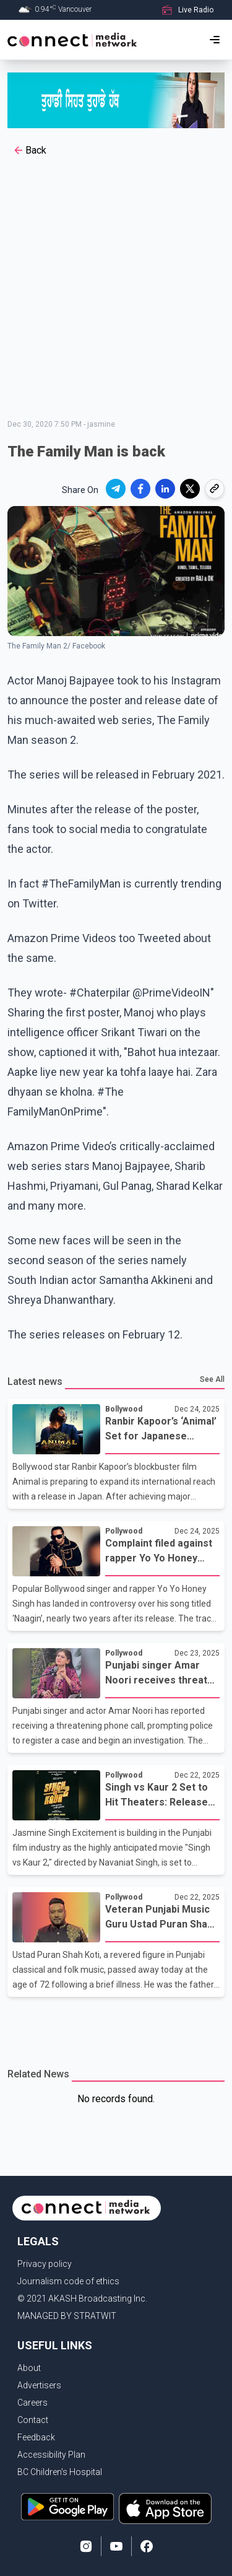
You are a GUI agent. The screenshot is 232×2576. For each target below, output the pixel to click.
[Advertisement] (116, 289)
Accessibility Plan (51, 2455)
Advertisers (39, 2385)
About (29, 2368)
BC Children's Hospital (59, 2472)
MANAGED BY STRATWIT (66, 2316)
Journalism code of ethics (68, 2281)
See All (212, 1379)
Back (29, 150)
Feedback (36, 2437)
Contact (32, 2420)
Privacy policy (44, 2264)
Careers (32, 2403)
